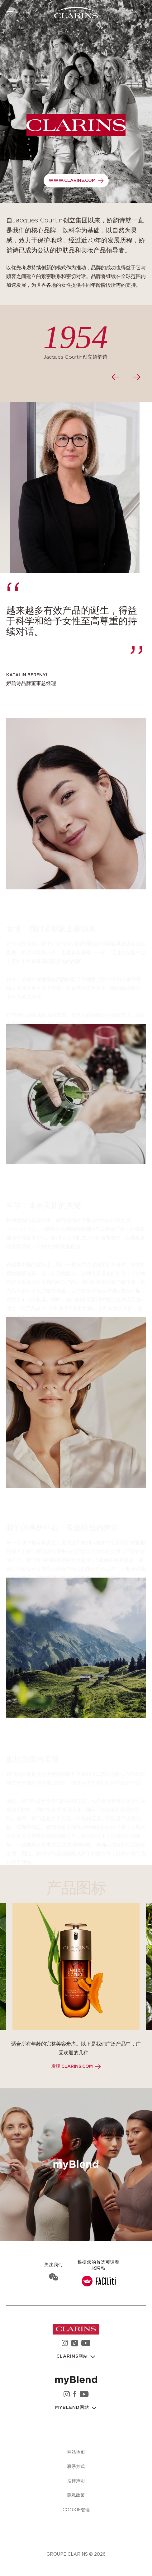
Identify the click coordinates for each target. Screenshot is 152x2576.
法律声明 (76, 2480)
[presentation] (115, 377)
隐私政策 (76, 2495)
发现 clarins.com (72, 2066)
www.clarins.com (72, 180)
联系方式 (76, 2466)
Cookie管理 (76, 2509)
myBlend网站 (73, 2407)
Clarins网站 (72, 2356)
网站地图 (76, 2451)
